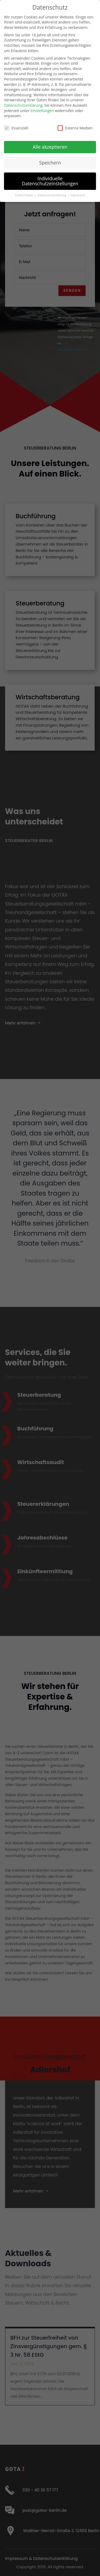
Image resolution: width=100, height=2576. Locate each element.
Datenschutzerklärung (23, 105)
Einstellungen (42, 110)
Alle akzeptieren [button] (50, 147)
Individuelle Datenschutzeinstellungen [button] (50, 181)
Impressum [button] (77, 195)
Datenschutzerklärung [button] (52, 195)
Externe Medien (75, 127)
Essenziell (16, 127)
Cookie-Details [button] (24, 195)
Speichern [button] (50, 162)
